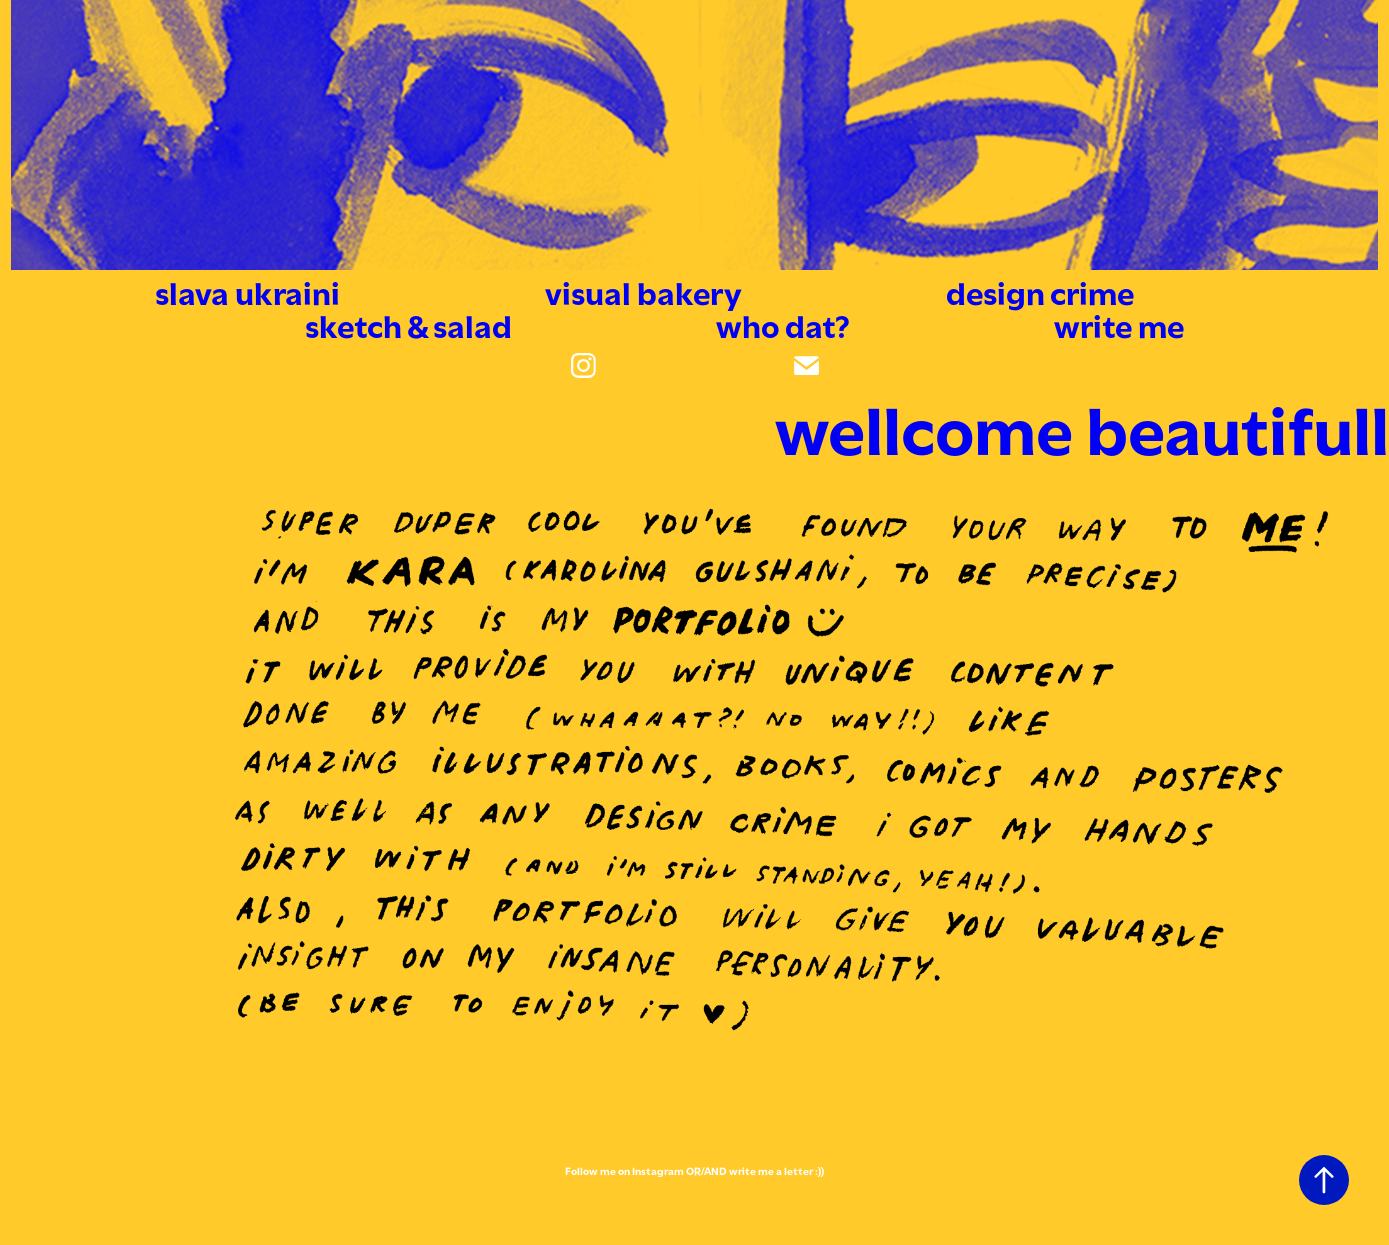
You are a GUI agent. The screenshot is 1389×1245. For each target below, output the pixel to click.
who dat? (783, 323)
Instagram (658, 1170)
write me (1119, 323)
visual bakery (643, 290)
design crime (1040, 290)
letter (798, 1170)
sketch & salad (408, 323)
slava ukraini (247, 290)
